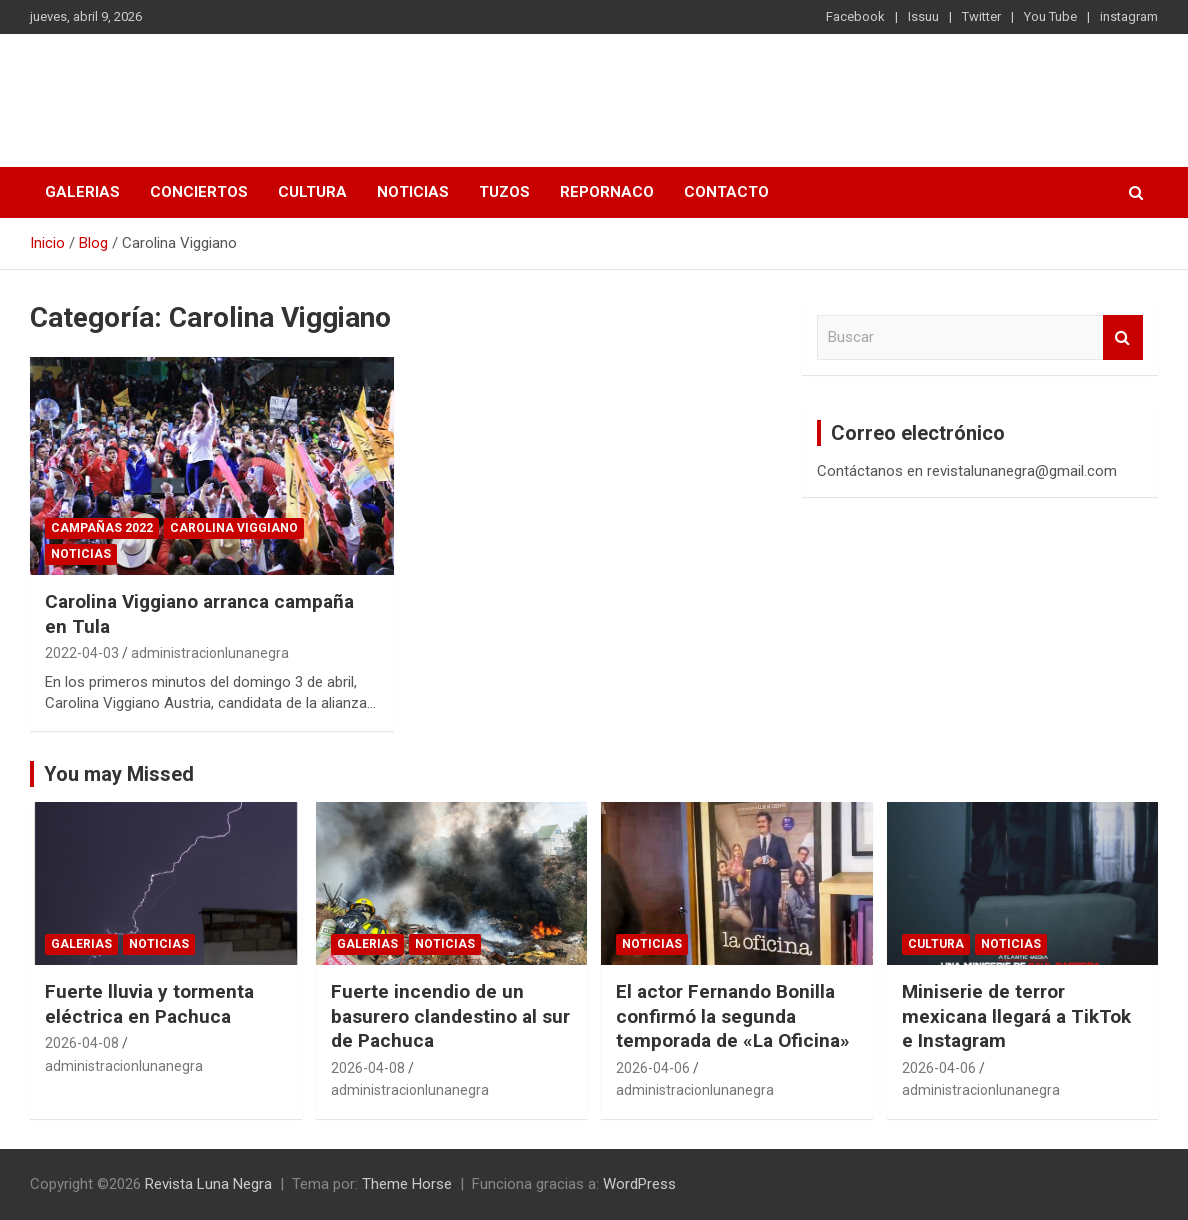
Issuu (923, 16)
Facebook (855, 16)
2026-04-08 (82, 1043)
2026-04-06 (653, 1068)
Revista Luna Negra (204, 89)
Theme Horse (407, 1184)
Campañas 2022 (102, 528)
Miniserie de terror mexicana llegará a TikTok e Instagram (1016, 1016)
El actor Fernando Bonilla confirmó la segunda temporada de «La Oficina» (733, 1016)
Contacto (726, 192)
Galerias (82, 192)
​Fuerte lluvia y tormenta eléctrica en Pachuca (149, 1004)
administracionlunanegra (210, 653)
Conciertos (199, 192)
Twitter (981, 16)
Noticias (413, 192)
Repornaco (607, 192)
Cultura (312, 192)
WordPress (639, 1184)
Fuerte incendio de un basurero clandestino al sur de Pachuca (450, 1016)
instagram (1129, 16)
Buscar (1123, 337)
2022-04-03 (82, 653)
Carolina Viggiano (234, 528)
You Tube (1050, 16)
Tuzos (504, 192)
